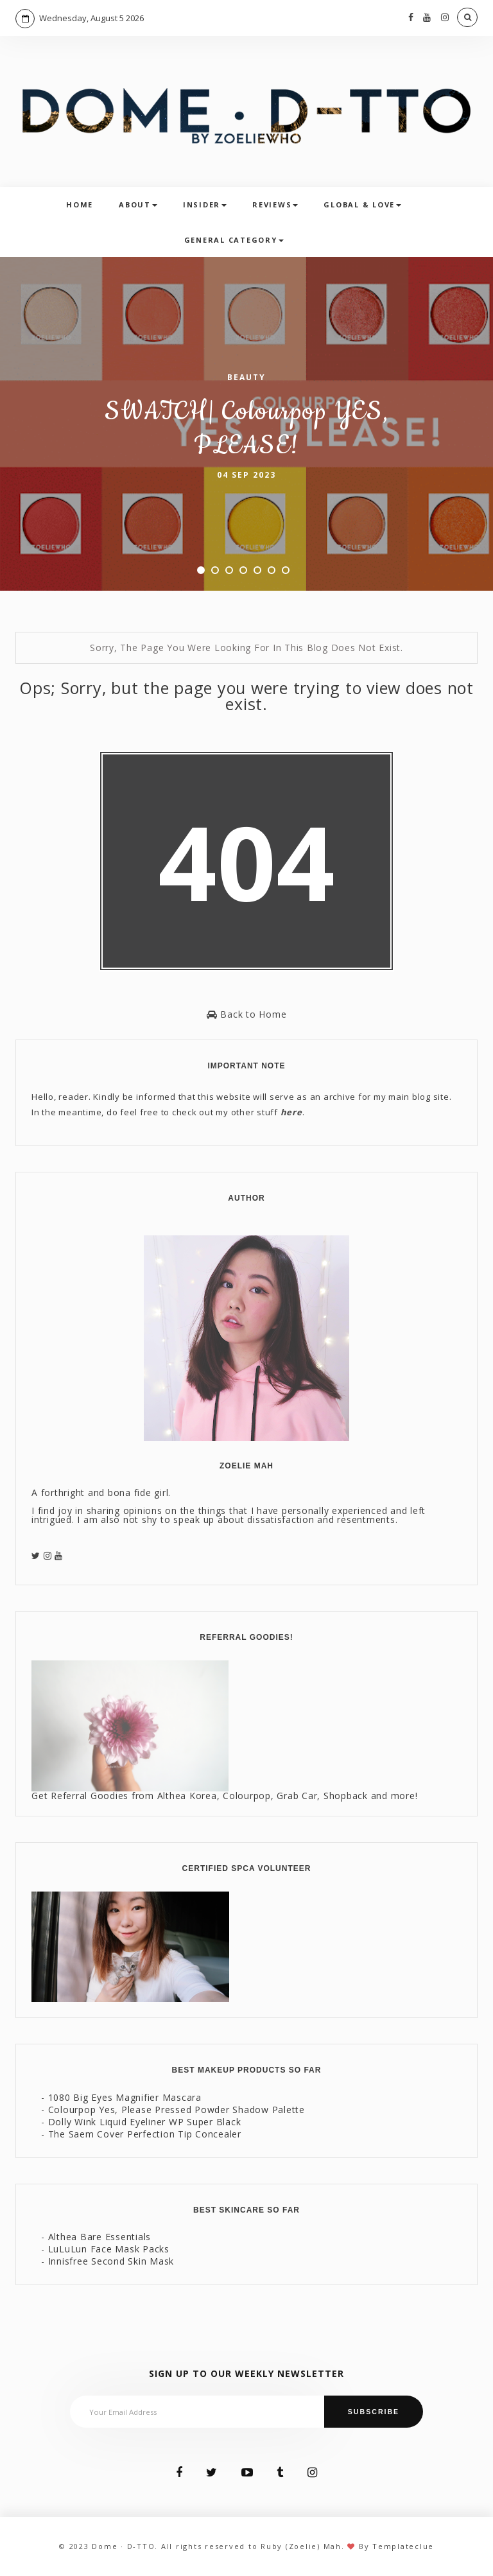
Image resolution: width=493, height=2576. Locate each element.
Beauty (246, 377)
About (138, 204)
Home (79, 204)
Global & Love (362, 204)
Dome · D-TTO (123, 2546)
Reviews (275, 204)
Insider (205, 204)
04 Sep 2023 (246, 474)
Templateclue (403, 2546)
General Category (234, 240)
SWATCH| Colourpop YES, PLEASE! (246, 429)
